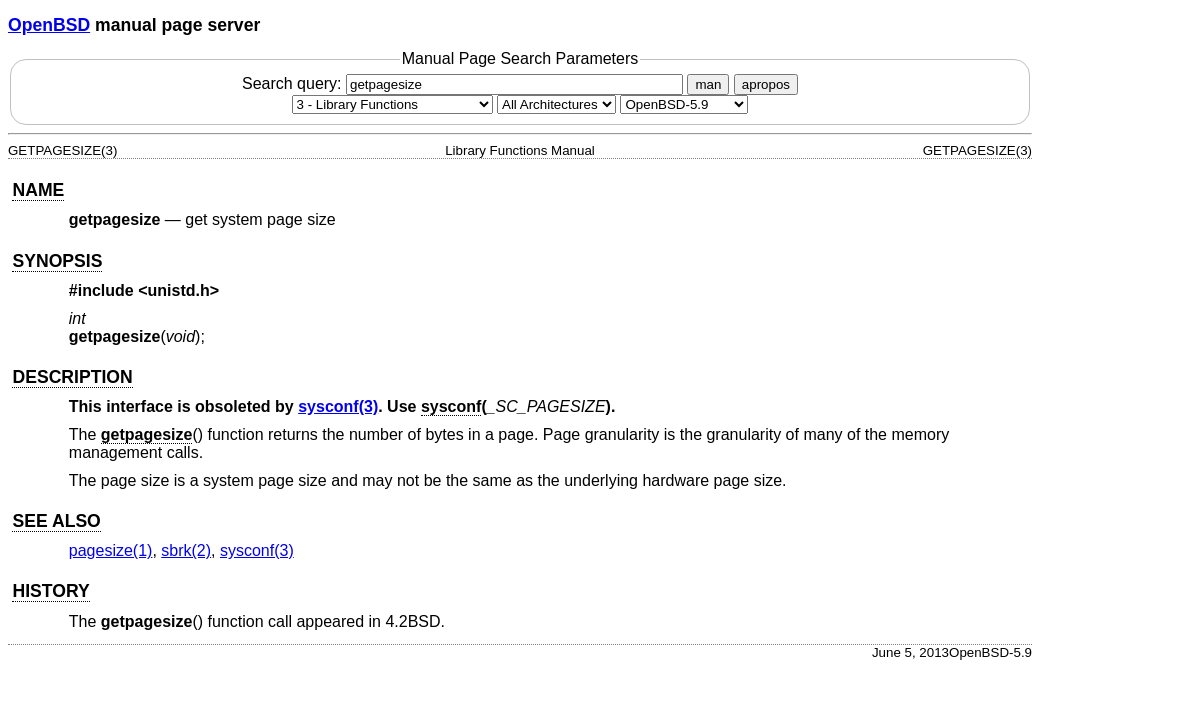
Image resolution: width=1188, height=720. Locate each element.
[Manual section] (392, 104)
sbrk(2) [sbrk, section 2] (186, 550)
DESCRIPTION (72, 377)
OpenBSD (49, 25)
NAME (38, 190)
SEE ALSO (56, 521)
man (708, 84)
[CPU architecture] (556, 104)
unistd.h (179, 290)
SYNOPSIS (57, 261)
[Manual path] (684, 104)
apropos (766, 84)
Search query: (465, 83)
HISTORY (50, 591)
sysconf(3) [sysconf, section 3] (338, 406)
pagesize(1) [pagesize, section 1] (111, 550)
